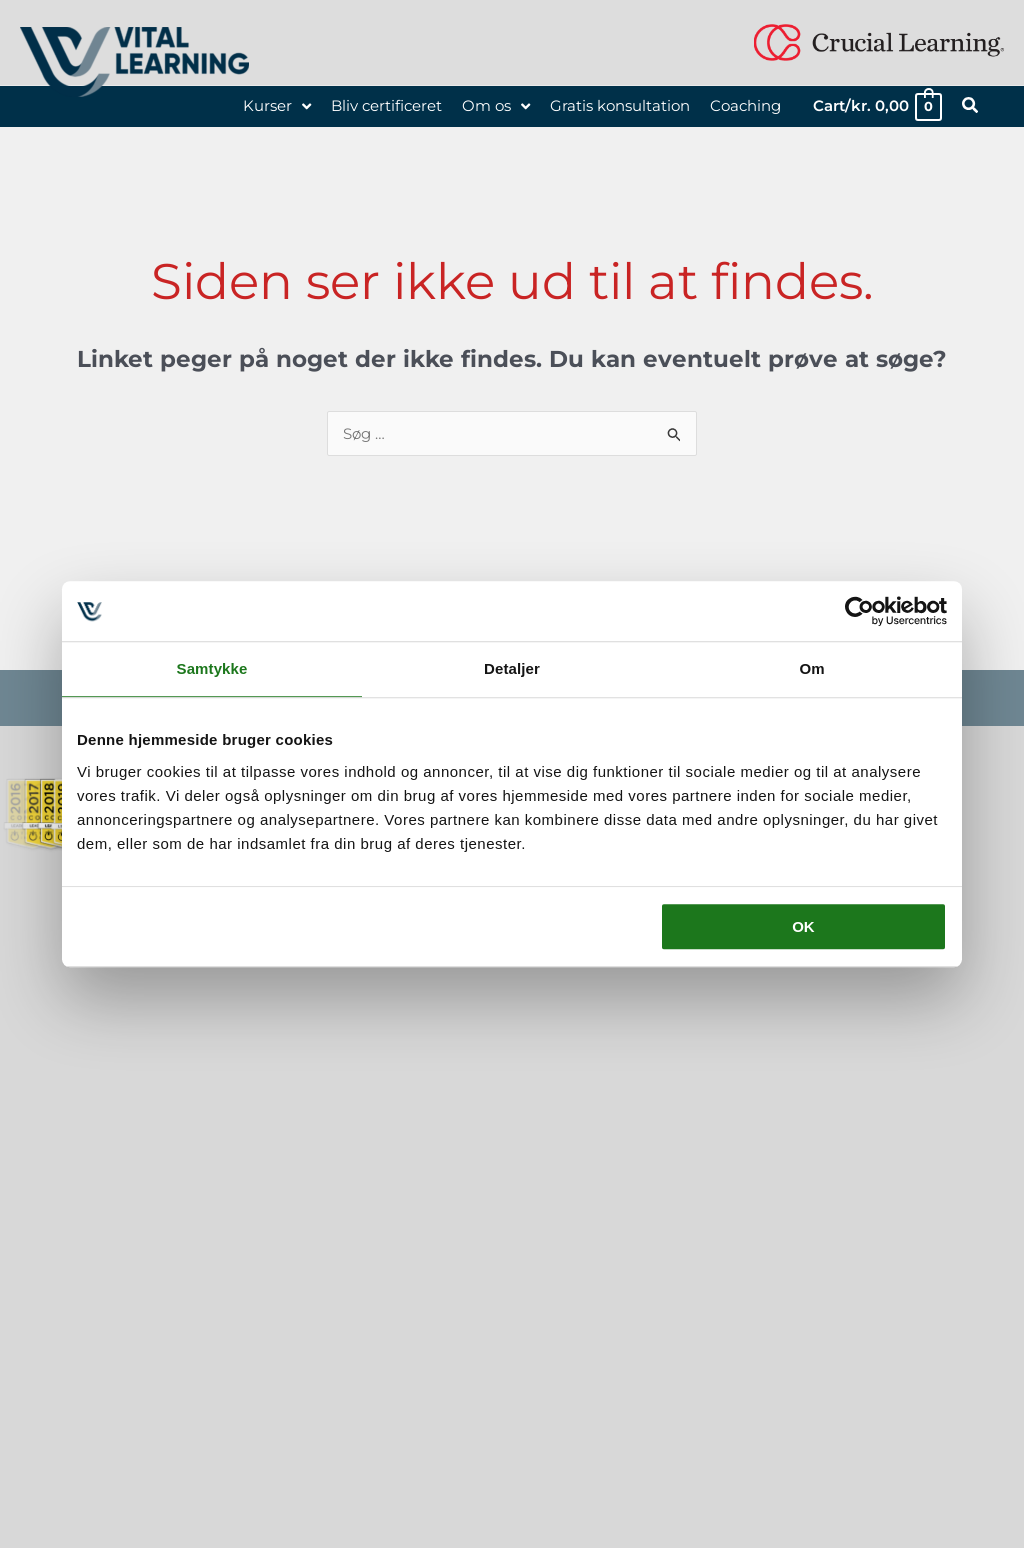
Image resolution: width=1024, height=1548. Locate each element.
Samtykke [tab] (212, 668)
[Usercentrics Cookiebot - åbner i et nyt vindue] (859, 611)
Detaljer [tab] (512, 668)
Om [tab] (811, 668)
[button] (971, 108)
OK (803, 926)
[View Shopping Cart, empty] (876, 106)
